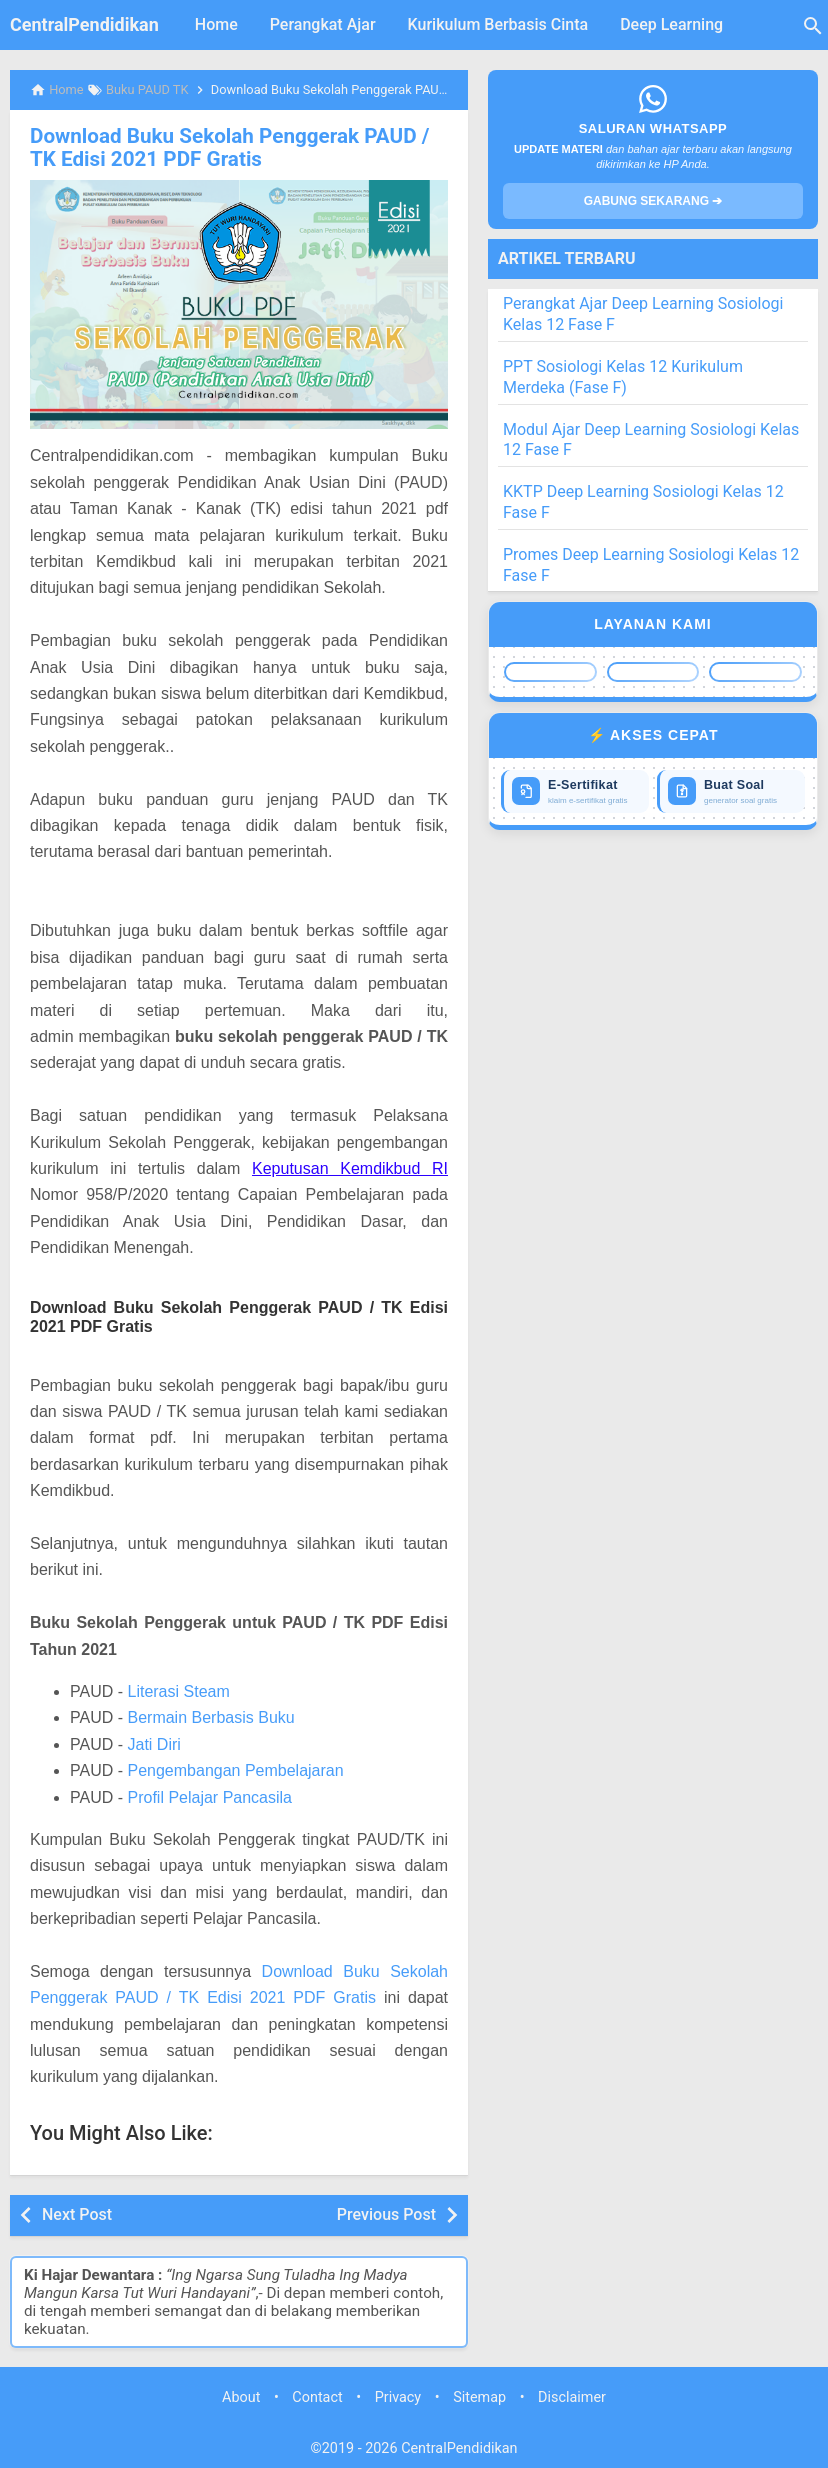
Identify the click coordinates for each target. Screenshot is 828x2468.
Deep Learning (671, 24)
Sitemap (479, 2395)
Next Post (77, 2212)
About (241, 2395)
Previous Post (386, 2212)
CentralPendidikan (84, 24)
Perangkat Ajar (323, 24)
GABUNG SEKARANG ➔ (653, 201)
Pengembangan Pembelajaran (235, 1769)
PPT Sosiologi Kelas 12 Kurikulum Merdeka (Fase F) (623, 377)
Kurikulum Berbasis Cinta (498, 24)
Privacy (398, 2395)
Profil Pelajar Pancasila (209, 1795)
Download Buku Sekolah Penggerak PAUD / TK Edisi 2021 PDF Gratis (238, 147)
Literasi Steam (178, 1690)
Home (216, 24)
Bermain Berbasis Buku (210, 1716)
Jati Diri (153, 1742)
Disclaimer (572, 2395)
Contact (317, 2395)
